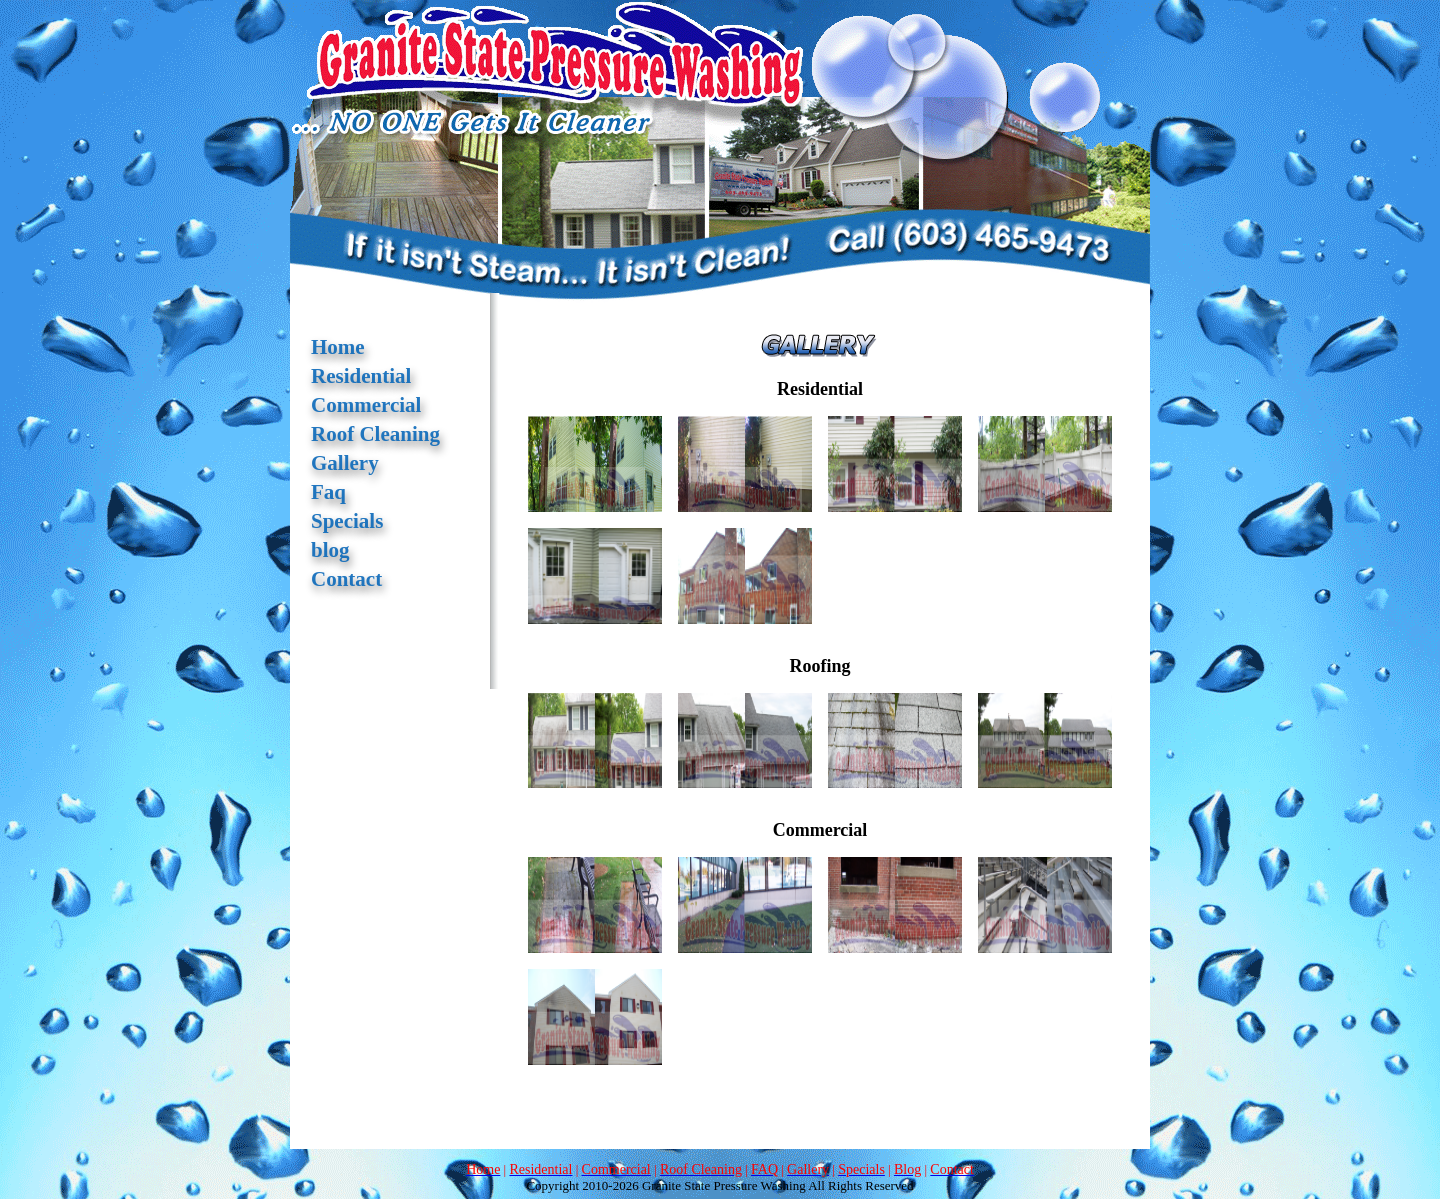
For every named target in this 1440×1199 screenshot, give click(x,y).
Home (338, 347)
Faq (328, 492)
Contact (346, 579)
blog (330, 550)
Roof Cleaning (375, 434)
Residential (361, 376)
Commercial (366, 405)
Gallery (345, 463)
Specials (347, 521)
